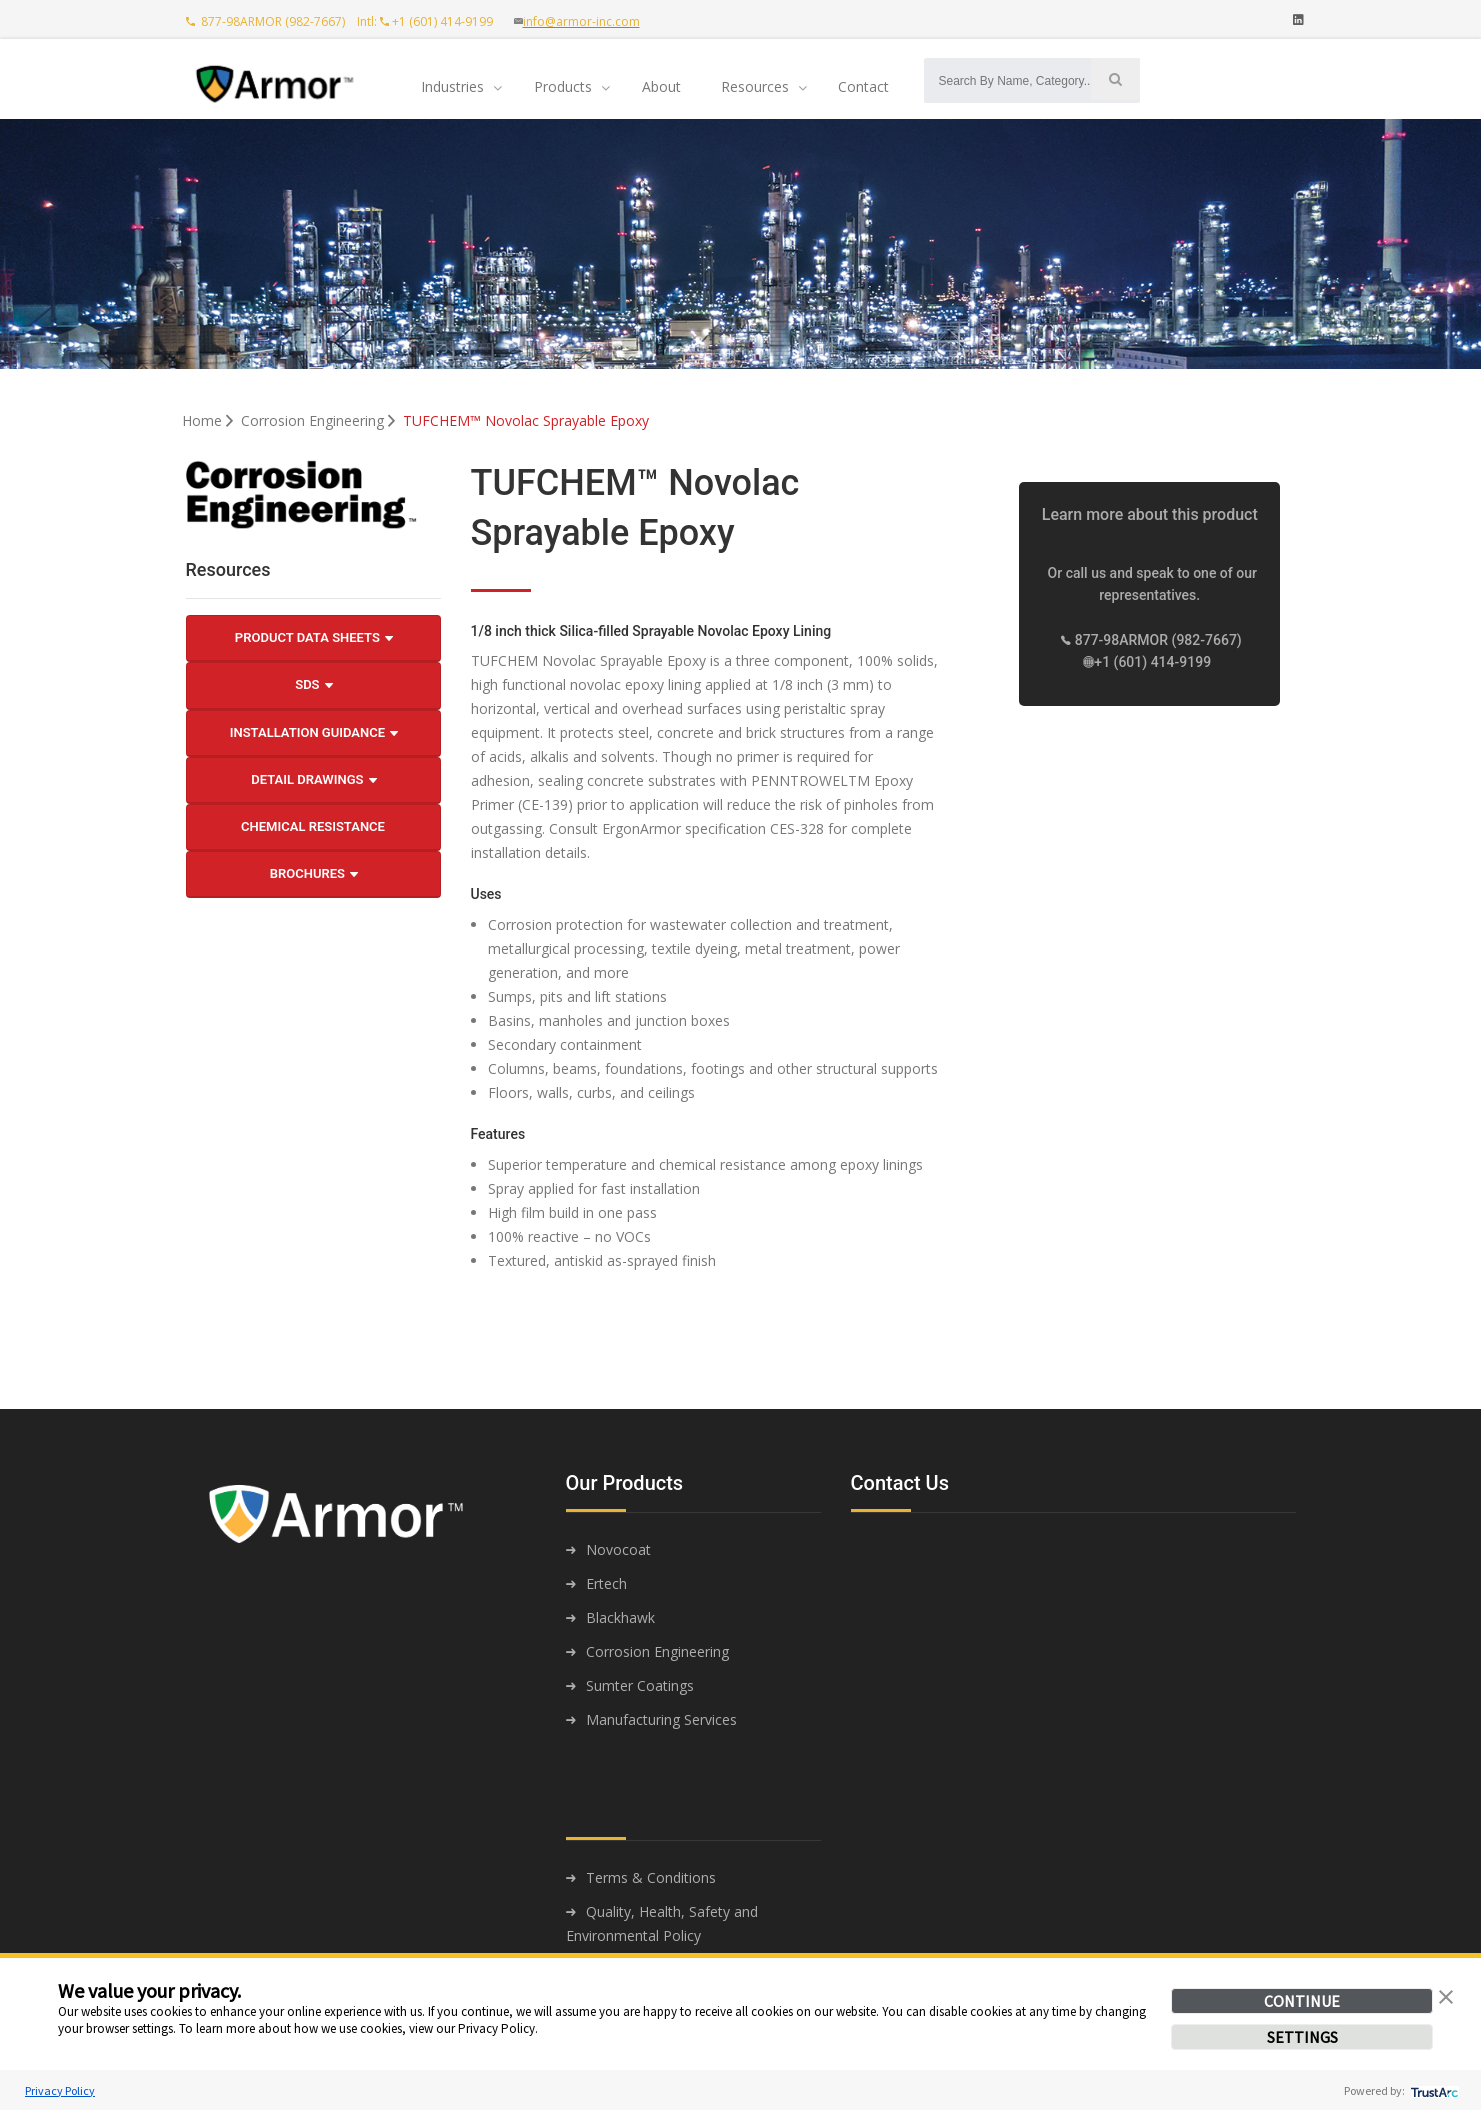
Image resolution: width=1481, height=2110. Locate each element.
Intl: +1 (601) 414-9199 (429, 21)
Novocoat (618, 1549)
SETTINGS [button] (1302, 2037)
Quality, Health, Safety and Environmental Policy (662, 1923)
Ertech (606, 1583)
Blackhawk (620, 1617)
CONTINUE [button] (1302, 2001)
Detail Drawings (313, 780)
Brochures (314, 874)
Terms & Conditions (651, 1877)
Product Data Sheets (314, 638)
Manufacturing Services (661, 1719)
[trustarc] (1432, 2090)
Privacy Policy (60, 2090)
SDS (314, 685)
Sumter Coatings (640, 1685)
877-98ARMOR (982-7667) (267, 21)
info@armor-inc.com (581, 21)
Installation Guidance (314, 733)
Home (209, 420)
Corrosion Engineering (320, 420)
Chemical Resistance (313, 826)
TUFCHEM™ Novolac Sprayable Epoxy (526, 420)
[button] (1446, 1995)
